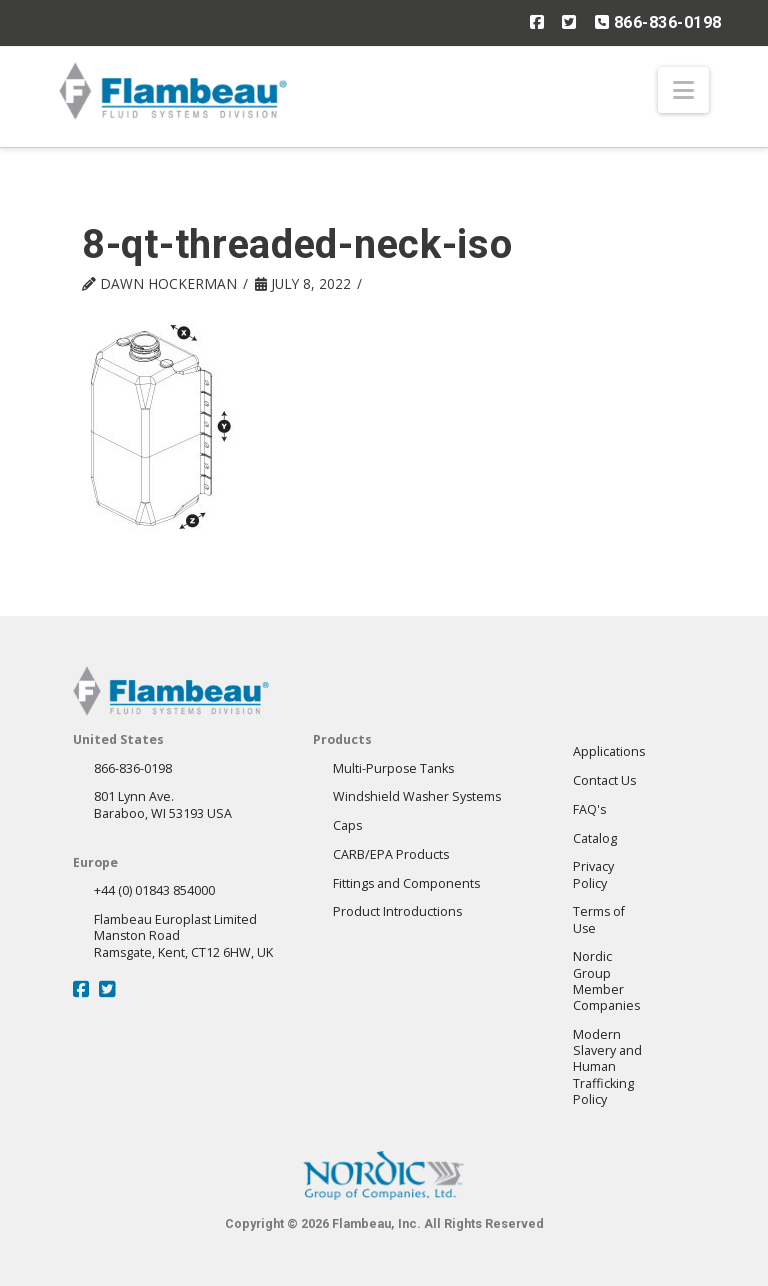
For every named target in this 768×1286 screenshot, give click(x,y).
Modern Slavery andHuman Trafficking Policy (607, 1067)
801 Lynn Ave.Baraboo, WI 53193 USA (163, 804)
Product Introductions (397, 911)
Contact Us (604, 780)
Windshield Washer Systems (417, 796)
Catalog (595, 838)
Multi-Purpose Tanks (393, 768)
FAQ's (589, 809)
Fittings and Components (406, 883)
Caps (347, 825)
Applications (609, 751)
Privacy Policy (593, 874)
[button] (683, 90)
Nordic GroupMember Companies (606, 981)
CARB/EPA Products (391, 854)
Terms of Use (599, 919)
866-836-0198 (658, 22)
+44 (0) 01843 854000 (154, 890)
